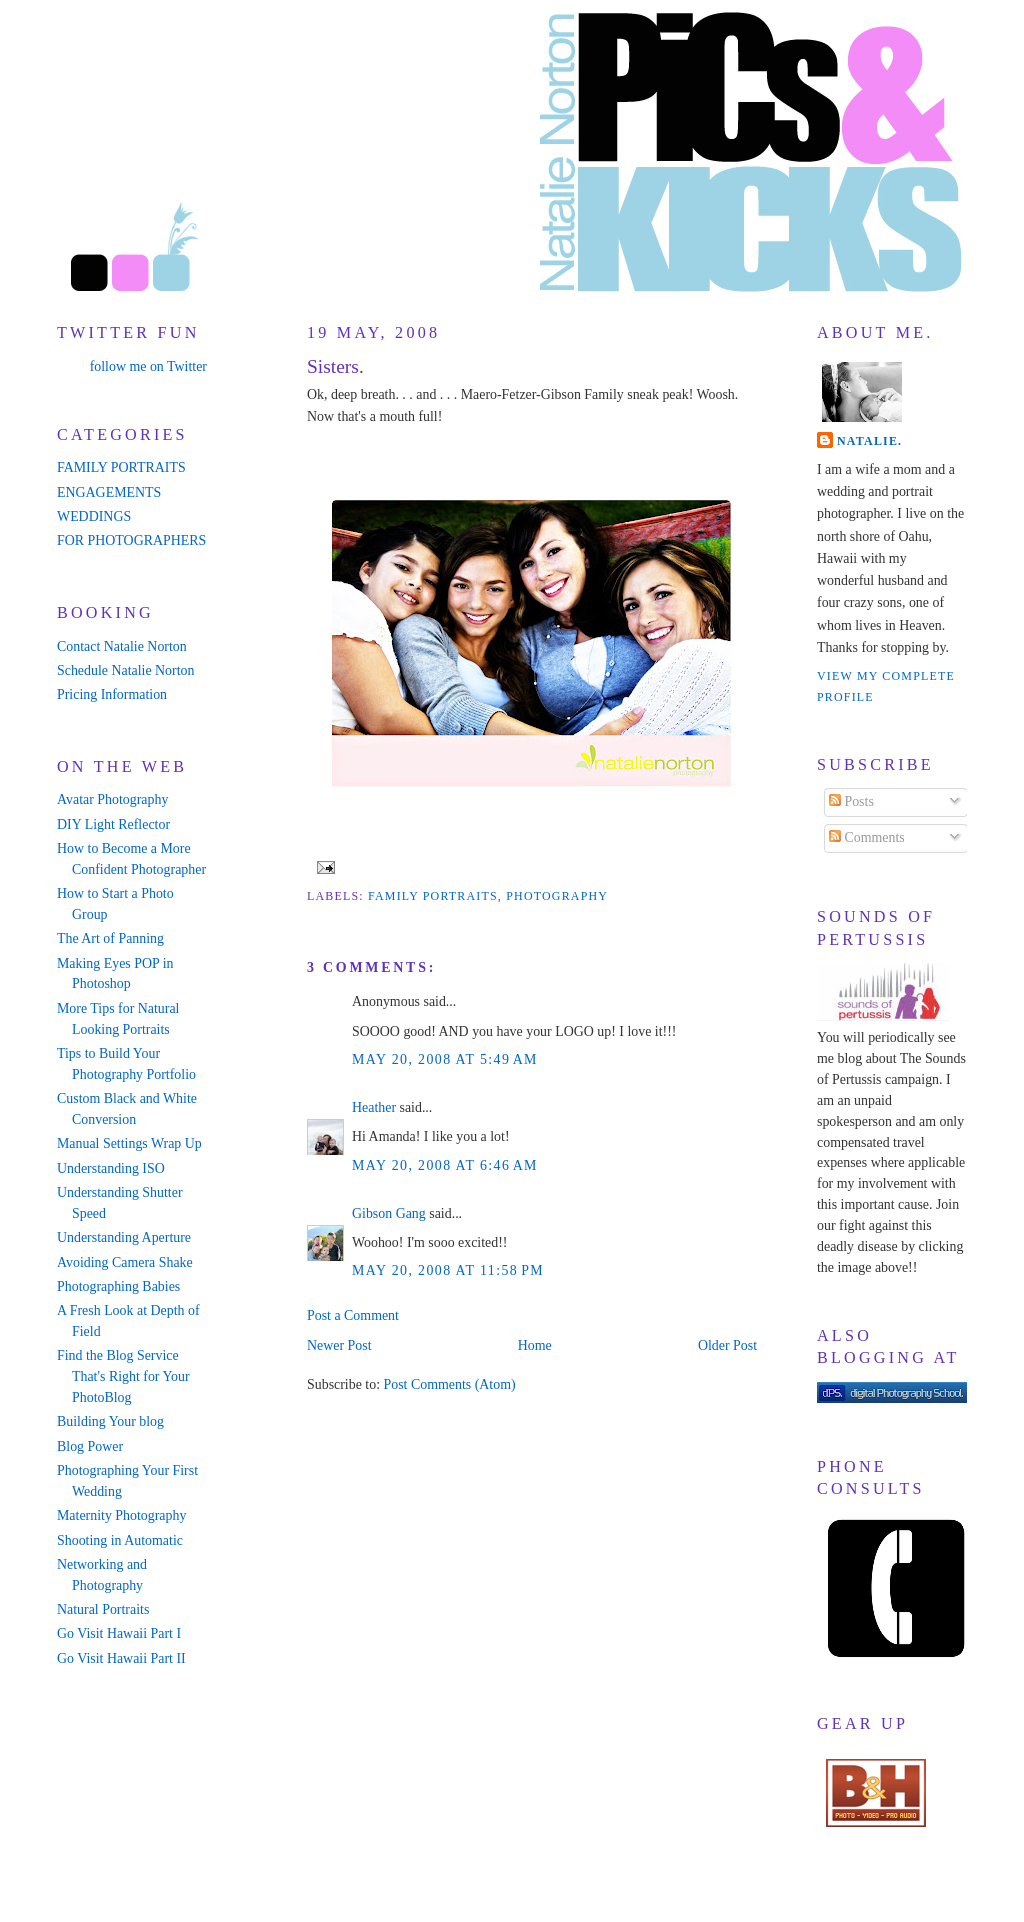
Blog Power (90, 1446)
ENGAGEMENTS (109, 492)
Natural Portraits (103, 1609)
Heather (374, 1107)
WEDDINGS (94, 516)
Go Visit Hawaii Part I (119, 1633)
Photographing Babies (118, 1286)
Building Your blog (110, 1421)
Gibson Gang (389, 1213)
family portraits (433, 896)
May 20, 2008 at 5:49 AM (445, 1059)
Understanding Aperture (124, 1237)
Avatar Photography (112, 799)
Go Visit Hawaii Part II (121, 1658)
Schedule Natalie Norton (125, 670)
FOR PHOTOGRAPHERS (131, 540)
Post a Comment (353, 1315)
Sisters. (335, 366)
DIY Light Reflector (113, 824)
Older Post (727, 1345)
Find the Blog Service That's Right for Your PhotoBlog (123, 1376)
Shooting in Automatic (120, 1540)
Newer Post (339, 1345)
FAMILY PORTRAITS (121, 467)
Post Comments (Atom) (449, 1384)
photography (557, 896)
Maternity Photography (121, 1515)
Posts (851, 801)
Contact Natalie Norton (122, 646)
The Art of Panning (110, 938)
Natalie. (869, 441)
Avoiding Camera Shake (125, 1262)
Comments (867, 837)
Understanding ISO (111, 1168)
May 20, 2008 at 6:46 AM (445, 1165)
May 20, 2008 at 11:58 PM (448, 1270)
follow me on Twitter (148, 366)
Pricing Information (112, 694)
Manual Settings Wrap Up (129, 1143)
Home (535, 1345)
